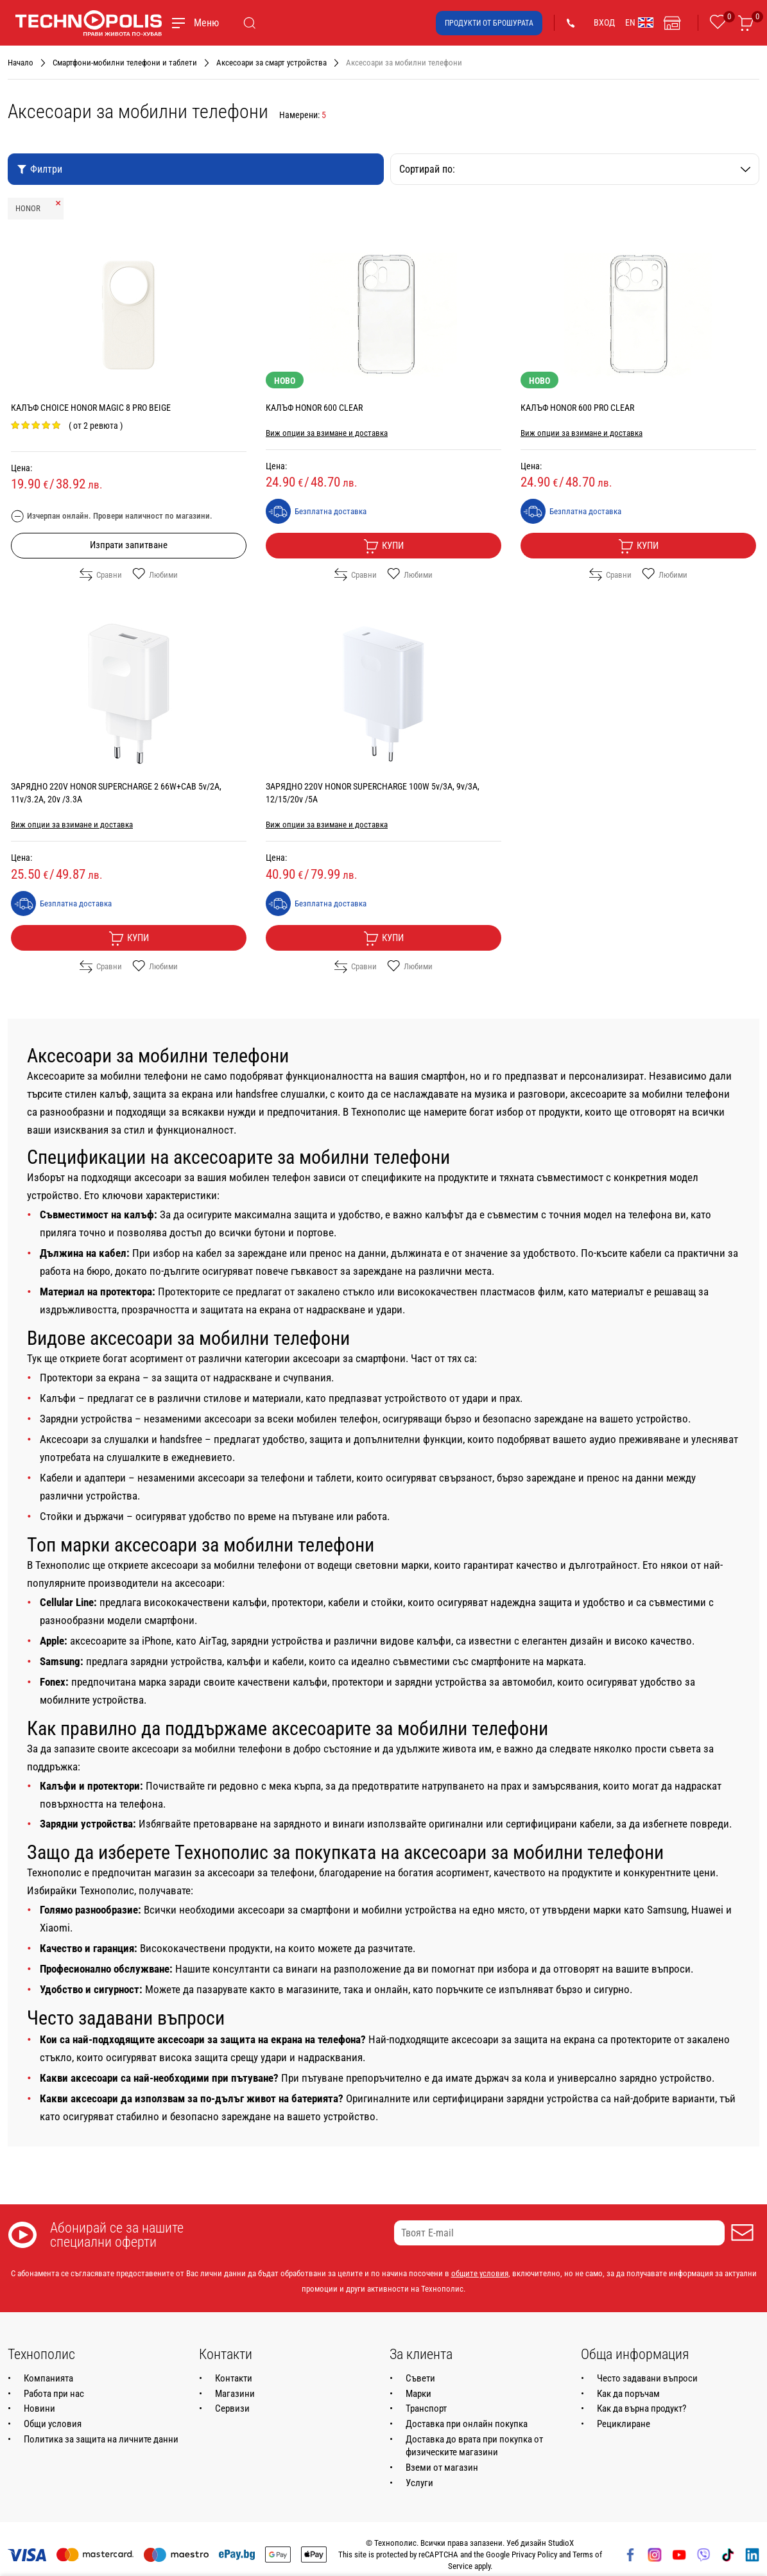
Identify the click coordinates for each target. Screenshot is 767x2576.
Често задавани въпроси (647, 2378)
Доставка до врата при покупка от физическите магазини (474, 2445)
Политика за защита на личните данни (101, 2439)
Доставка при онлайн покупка (467, 2424)
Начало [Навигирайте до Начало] (20, 62)
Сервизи (232, 2408)
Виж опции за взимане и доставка (327, 433)
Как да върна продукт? (641, 2408)
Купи (383, 546)
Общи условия (53, 2424)
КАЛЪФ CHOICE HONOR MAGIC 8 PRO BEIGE (91, 407)
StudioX (561, 2543)
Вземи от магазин (442, 2467)
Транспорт (426, 2408)
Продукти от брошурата (489, 23)
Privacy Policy (534, 2554)
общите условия (479, 2273)
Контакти (233, 2378)
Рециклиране (623, 2424)
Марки (418, 2393)
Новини (39, 2408)
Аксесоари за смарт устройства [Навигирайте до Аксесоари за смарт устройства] (271, 62)
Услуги (419, 2483)
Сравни (101, 574)
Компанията (48, 2378)
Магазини (235, 2393)
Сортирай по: (575, 169)
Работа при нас (54, 2393)
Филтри (39, 169)
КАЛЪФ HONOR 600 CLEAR (314, 407)
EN (639, 22)
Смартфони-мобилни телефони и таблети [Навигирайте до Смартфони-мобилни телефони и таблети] (125, 62)
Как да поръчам (628, 2393)
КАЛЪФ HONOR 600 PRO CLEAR (577, 407)
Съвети (420, 2378)
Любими (155, 574)
